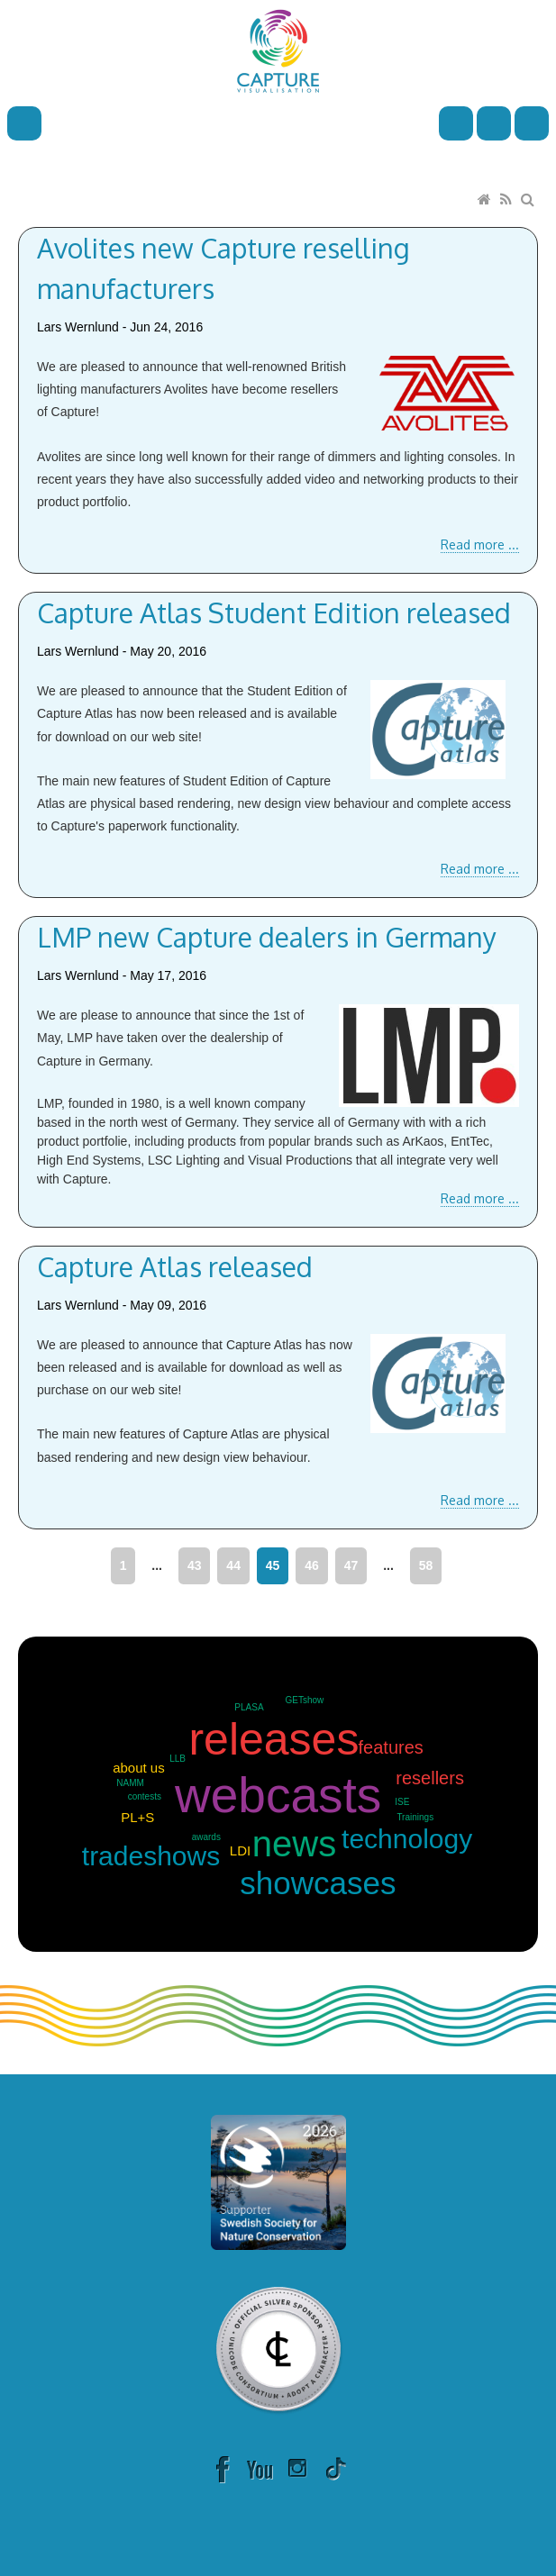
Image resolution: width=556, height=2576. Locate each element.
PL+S (137, 1817)
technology (407, 1839)
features (391, 1747)
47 (351, 1565)
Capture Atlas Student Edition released (274, 612)
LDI (240, 1850)
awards (206, 1837)
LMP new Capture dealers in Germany (267, 937)
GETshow (305, 1700)
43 (194, 1565)
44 (233, 1565)
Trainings (414, 1817)
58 (426, 1565)
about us (139, 1767)
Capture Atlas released (175, 1266)
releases (273, 1739)
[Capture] (278, 49)
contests (144, 1796)
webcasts (278, 1795)
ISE (402, 1802)
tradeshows (151, 1856)
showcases (318, 1882)
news (294, 1844)
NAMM (130, 1783)
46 (312, 1565)
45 (273, 1565)
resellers (430, 1778)
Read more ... (480, 544)
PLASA (248, 1707)
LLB (177, 1759)
